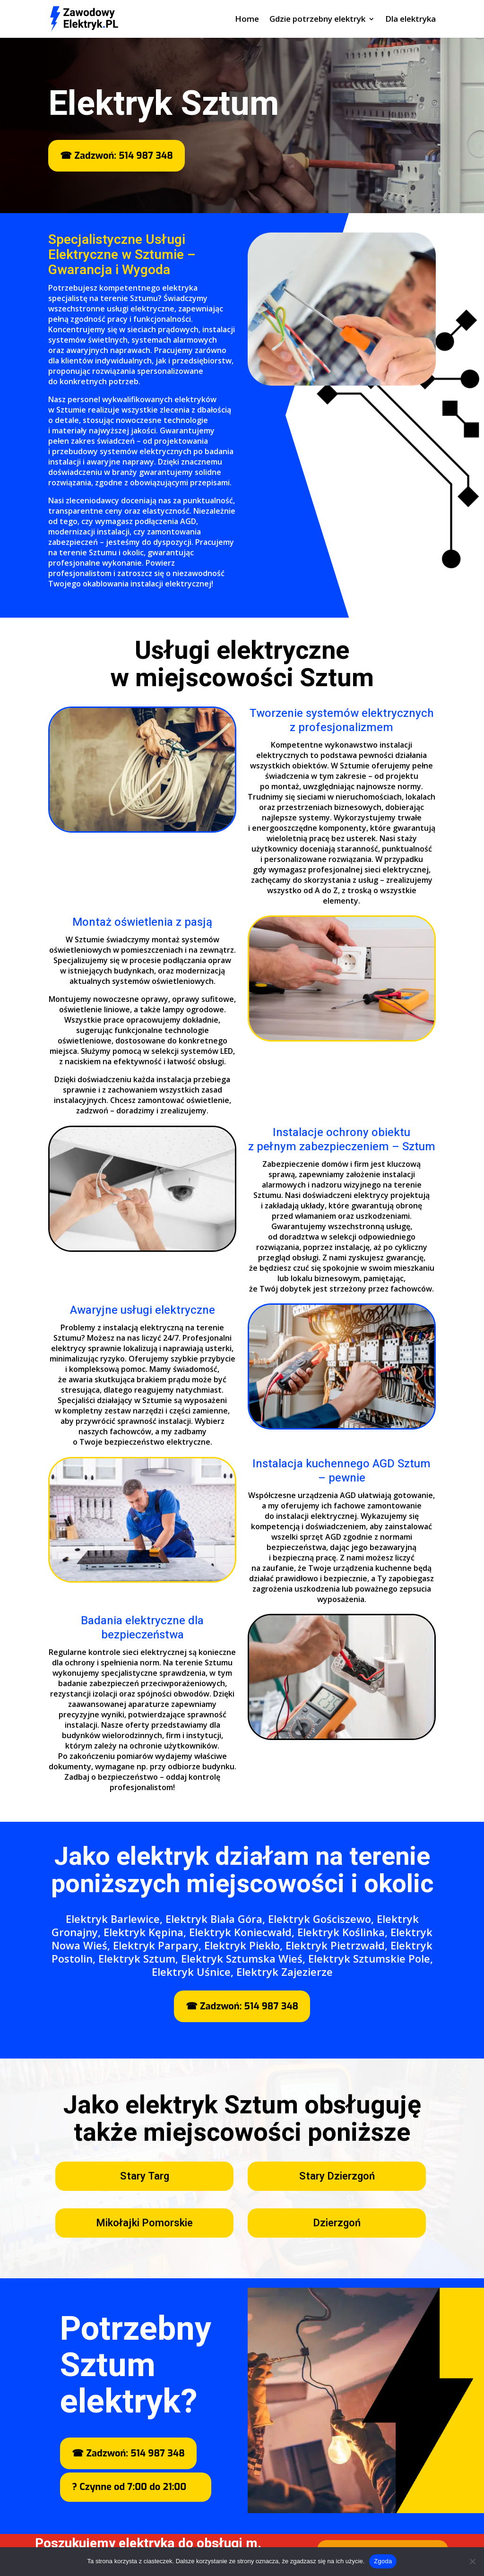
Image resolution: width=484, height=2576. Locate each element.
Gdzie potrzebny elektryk (317, 20)
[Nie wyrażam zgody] (472, 2561)
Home (247, 20)
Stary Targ (144, 2176)
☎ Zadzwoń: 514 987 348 (116, 155)
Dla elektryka (410, 20)
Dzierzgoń (337, 2223)
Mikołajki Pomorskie (144, 2223)
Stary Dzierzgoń (337, 2176)
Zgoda (383, 2561)
